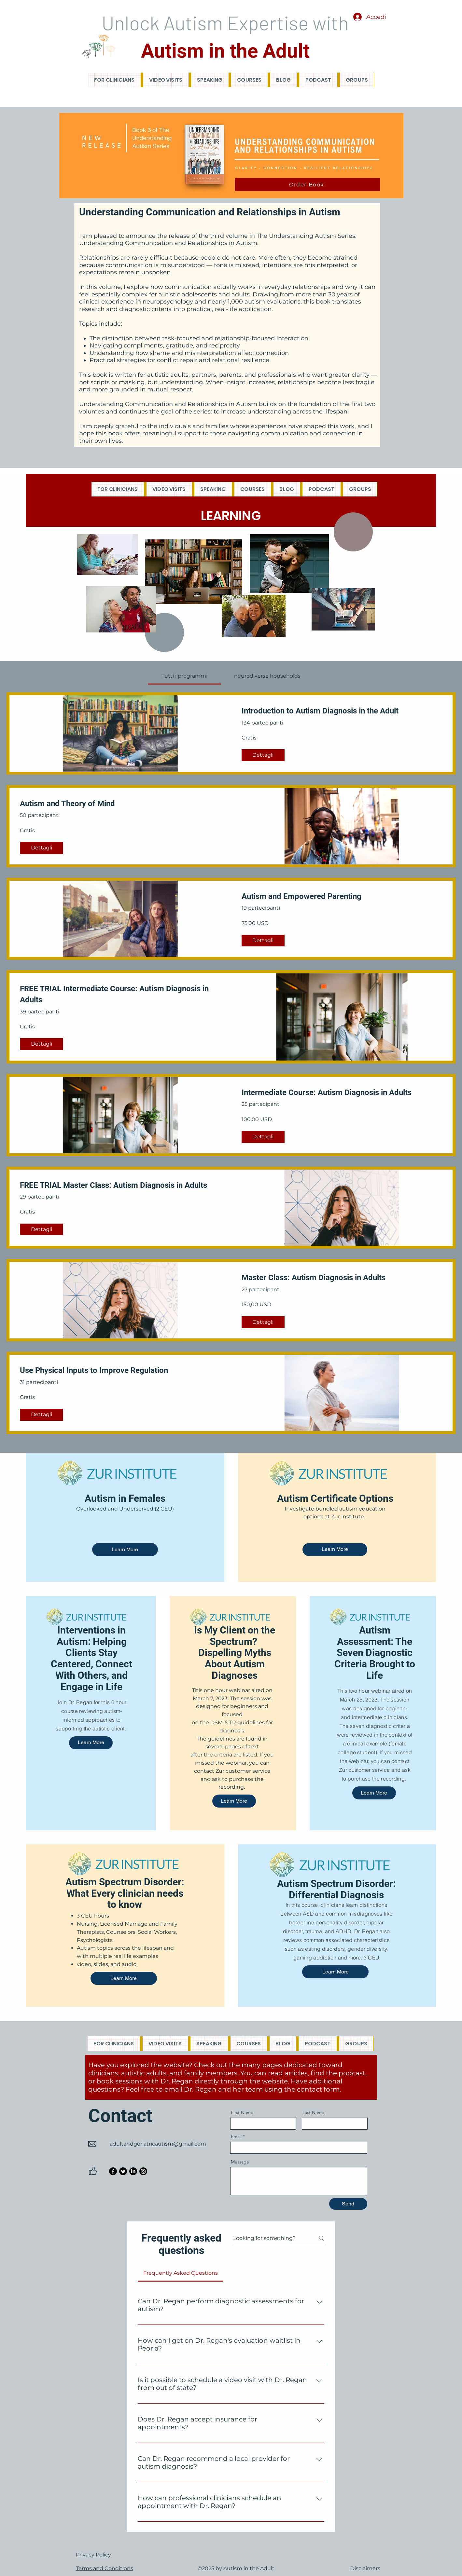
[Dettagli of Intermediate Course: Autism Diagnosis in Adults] (263, 1137)
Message (240, 2162)
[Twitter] (123, 2171)
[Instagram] (143, 2171)
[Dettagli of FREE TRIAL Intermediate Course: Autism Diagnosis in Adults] (41, 1044)
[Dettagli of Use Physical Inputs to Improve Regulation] (41, 1414)
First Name (242, 2112)
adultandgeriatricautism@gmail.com (158, 2144)
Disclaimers (365, 2568)
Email (236, 2136)
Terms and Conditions (104, 2568)
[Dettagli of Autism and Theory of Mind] (41, 848)
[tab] (184, 676)
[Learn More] (125, 1549)
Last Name (313, 2112)
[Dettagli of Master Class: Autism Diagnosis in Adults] (263, 1322)
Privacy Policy (93, 2555)
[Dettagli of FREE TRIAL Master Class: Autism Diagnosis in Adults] (41, 1229)
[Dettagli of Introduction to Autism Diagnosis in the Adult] (263, 755)
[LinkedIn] (133, 2171)
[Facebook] (113, 2171)
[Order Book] (307, 184)
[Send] (348, 2204)
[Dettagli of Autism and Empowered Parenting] (263, 940)
